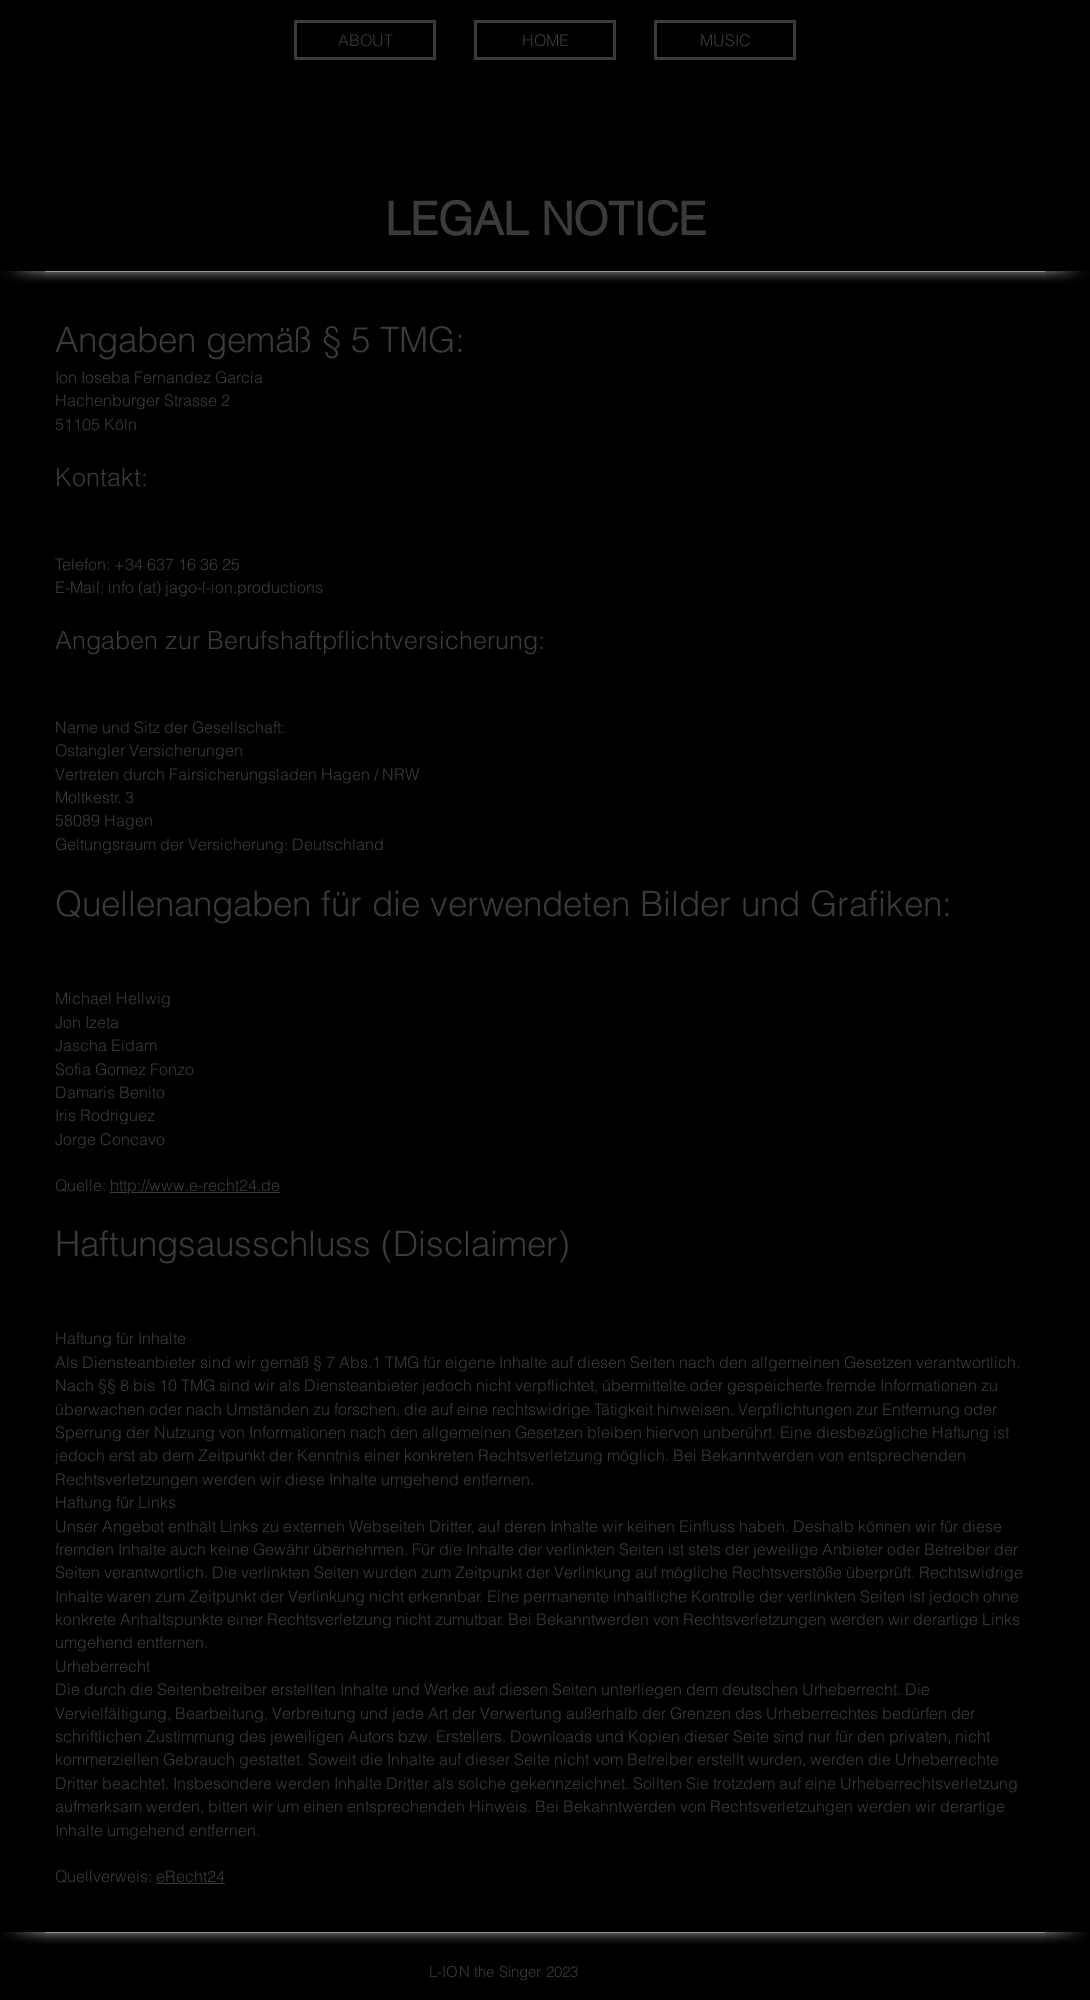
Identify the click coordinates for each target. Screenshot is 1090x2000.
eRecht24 (190, 1876)
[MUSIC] (725, 40)
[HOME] (545, 40)
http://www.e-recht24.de (195, 1185)
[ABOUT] (365, 40)
